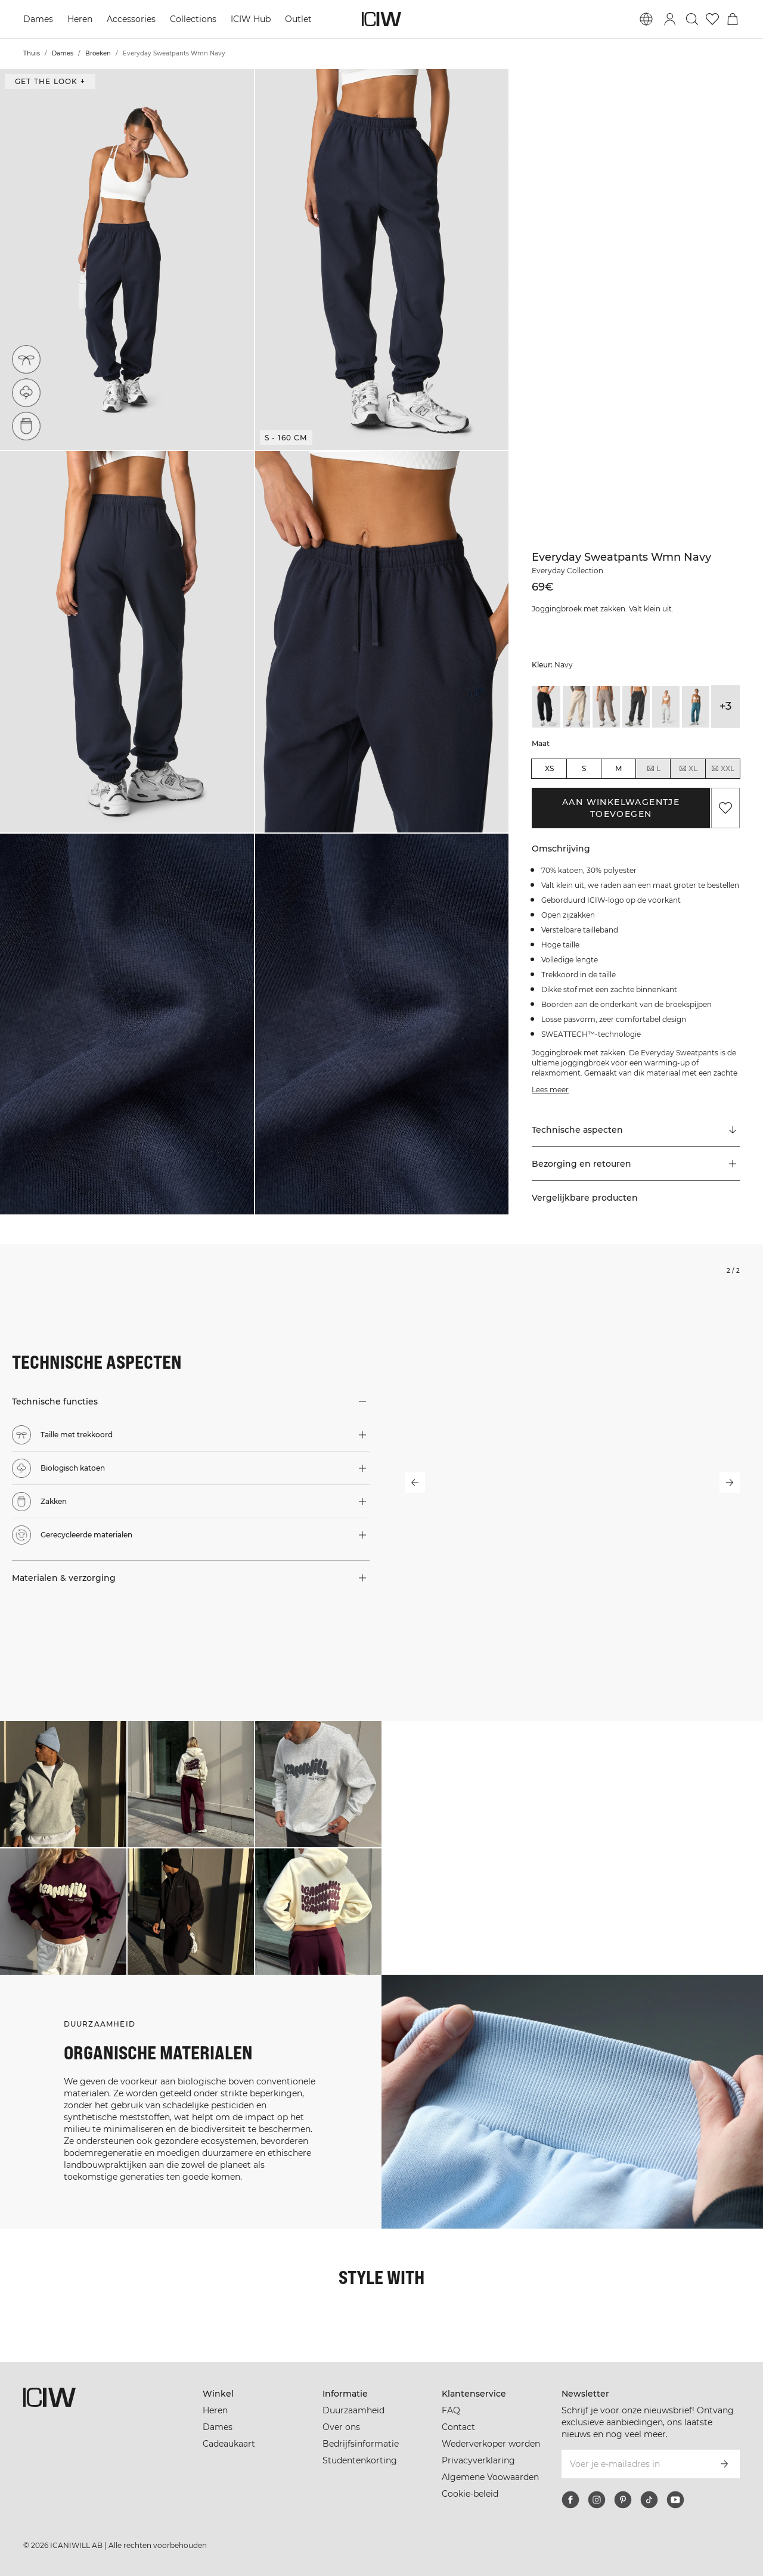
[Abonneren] (724, 2464)
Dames (38, 19)
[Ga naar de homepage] (381, 19)
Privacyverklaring (478, 2460)
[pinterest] (623, 2500)
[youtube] (675, 2500)
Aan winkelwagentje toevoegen (621, 808)
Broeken (98, 53)
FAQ (451, 2410)
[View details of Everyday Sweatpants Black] (546, 706)
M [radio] (618, 768)
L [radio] (653, 768)
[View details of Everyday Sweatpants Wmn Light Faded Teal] (695, 706)
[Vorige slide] (415, 1482)
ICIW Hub (251, 19)
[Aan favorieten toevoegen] (725, 808)
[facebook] (570, 2500)
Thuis (31, 53)
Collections (193, 19)
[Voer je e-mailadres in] (635, 2464)
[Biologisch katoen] (26, 392)
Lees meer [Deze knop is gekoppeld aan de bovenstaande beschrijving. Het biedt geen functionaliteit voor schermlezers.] (550, 1089)
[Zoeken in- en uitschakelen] (692, 19)
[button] (127, 259)
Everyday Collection (567, 570)
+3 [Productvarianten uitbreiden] (725, 706)
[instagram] (597, 2500)
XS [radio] (549, 768)
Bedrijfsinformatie (360, 2443)
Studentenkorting (359, 2460)
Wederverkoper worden (491, 2443)
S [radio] (584, 768)
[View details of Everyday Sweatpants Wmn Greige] (606, 706)
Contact (458, 2427)
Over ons (341, 2427)
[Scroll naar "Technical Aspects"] (635, 1130)
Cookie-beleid (470, 2493)
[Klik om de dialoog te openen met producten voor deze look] (63, 1784)
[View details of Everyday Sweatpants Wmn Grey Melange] (636, 706)
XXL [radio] (722, 768)
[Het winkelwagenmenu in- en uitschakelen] (732, 19)
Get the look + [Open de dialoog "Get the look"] (50, 81)
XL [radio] (687, 768)
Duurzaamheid (353, 2410)
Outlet (298, 19)
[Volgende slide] (729, 1482)
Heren (79, 19)
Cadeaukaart (229, 2443)
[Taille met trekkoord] (26, 359)
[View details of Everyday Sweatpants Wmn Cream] (576, 706)
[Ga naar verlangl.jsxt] (712, 19)
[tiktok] (649, 2500)
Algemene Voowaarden (490, 2477)
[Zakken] (26, 426)
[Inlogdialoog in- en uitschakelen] (670, 19)
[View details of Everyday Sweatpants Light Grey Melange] (666, 706)
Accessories (131, 19)
